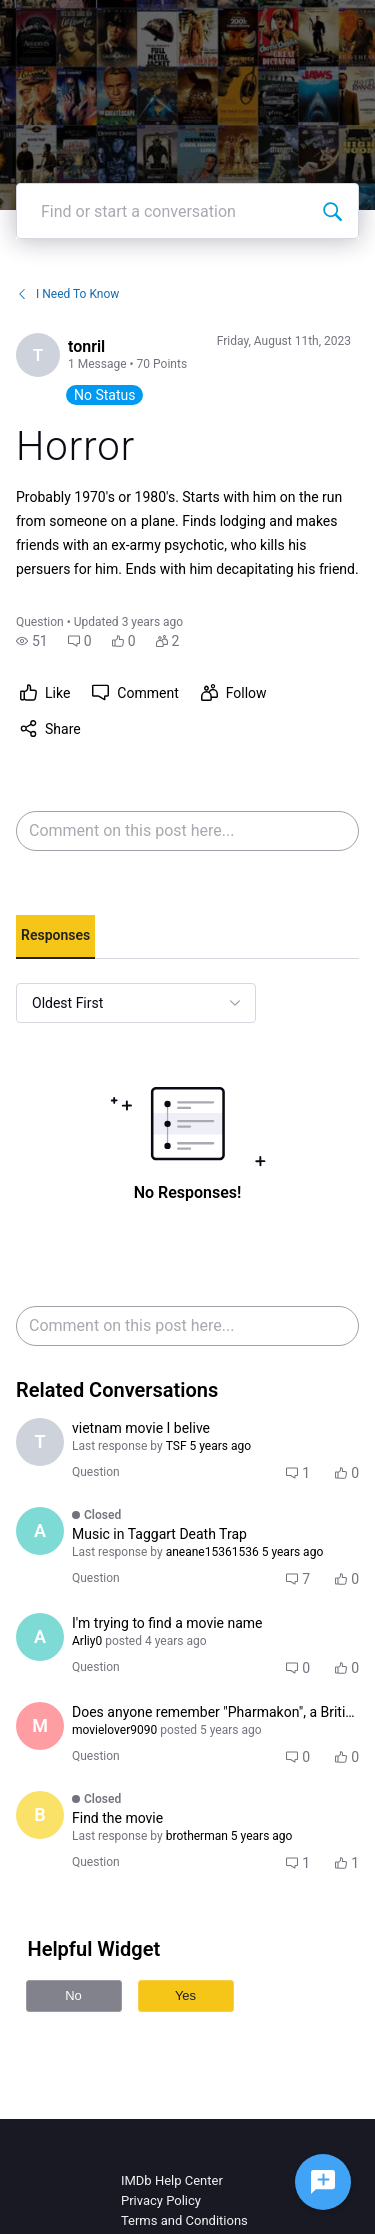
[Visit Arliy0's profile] (40, 1637)
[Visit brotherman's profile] (40, 1815)
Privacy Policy (161, 2200)
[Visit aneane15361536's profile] (40, 1531)
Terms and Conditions (184, 2220)
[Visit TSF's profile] (40, 1442)
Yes (185, 1995)
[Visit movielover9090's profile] (40, 1726)
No (73, 1995)
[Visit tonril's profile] (38, 355)
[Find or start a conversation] (332, 211)
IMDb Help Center (172, 2180)
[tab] (55, 937)
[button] (32, 641)
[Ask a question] (323, 2182)
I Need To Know (67, 294)
